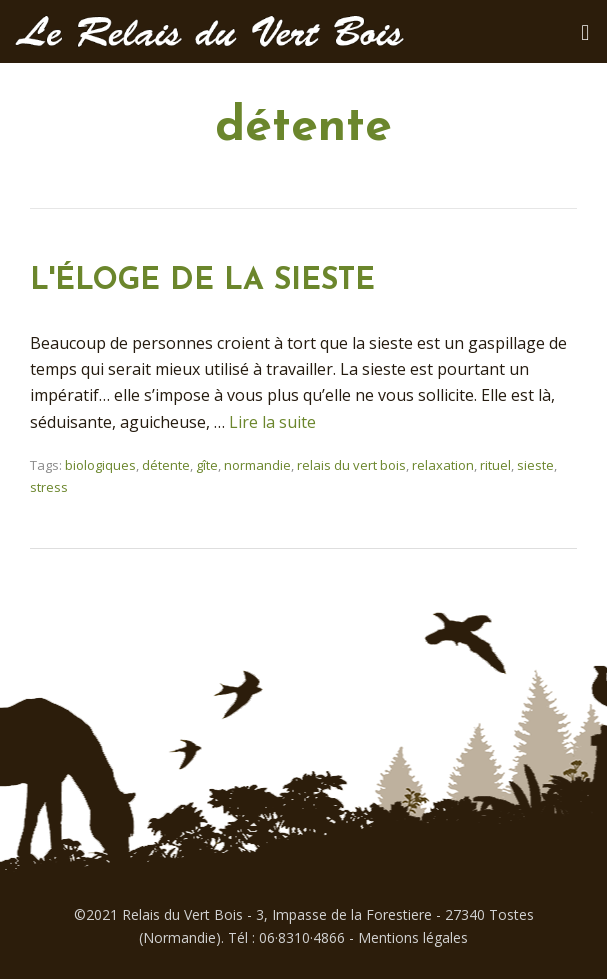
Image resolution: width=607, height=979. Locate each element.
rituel (495, 465)
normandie (257, 465)
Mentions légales (413, 937)
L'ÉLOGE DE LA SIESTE (202, 281)
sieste (535, 465)
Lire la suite (272, 422)
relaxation (443, 465)
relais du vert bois (351, 465)
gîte (207, 465)
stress (49, 487)
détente (166, 465)
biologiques (100, 465)
